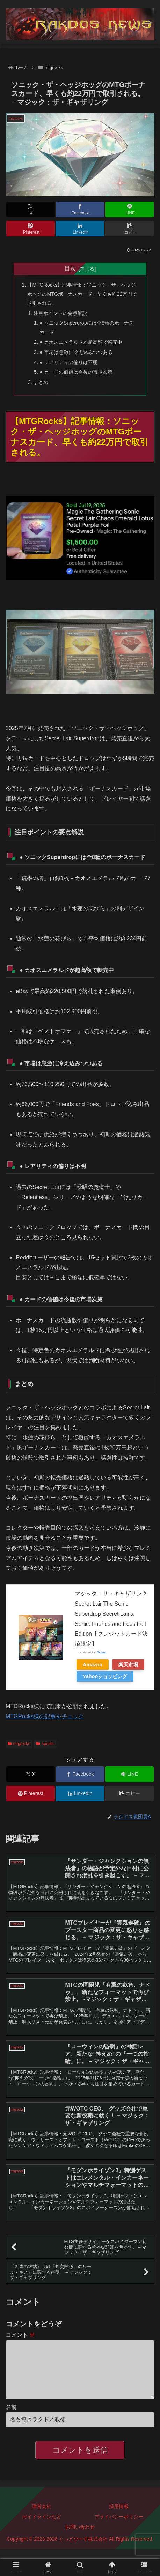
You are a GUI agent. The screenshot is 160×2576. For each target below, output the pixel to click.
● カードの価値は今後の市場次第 (75, 372)
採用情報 (119, 2517)
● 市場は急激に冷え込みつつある (75, 352)
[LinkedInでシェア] (80, 228)
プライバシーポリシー (118, 2528)
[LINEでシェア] (129, 209)
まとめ (41, 382)
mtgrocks (19, 1743)
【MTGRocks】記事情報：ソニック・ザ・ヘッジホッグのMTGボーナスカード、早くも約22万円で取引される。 (82, 294)
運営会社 (41, 2517)
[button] (129, 228)
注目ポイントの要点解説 (60, 313)
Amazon (92, 1664)
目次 (70, 268)
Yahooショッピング (105, 1676)
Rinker (101, 1652)
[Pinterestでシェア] (30, 228)
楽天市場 (128, 1664)
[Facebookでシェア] (80, 209)
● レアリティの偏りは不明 (68, 362)
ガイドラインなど (41, 2528)
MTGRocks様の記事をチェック (45, 1716)
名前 (11, 2418)
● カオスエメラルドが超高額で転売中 (80, 342)
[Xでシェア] (30, 209)
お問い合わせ (80, 2538)
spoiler (45, 1743)
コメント (20, 2335)
